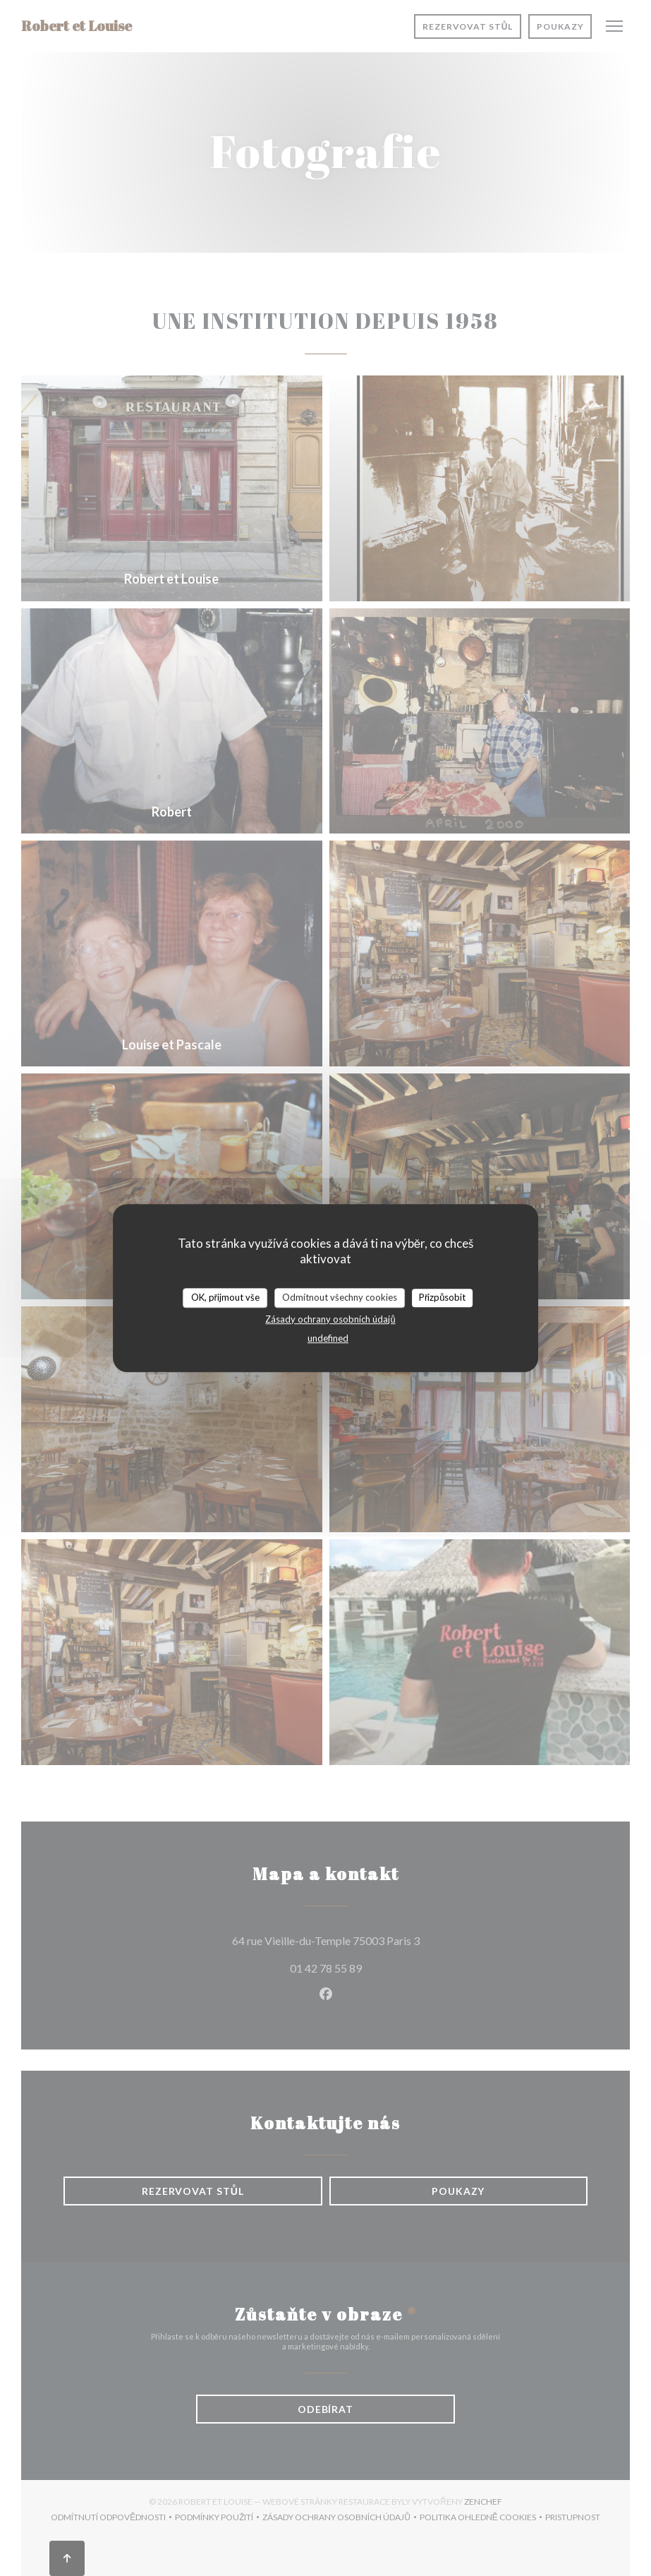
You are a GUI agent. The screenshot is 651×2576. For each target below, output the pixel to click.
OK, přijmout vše (225, 1297)
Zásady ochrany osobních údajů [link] (330, 1319)
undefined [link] (328, 1338)
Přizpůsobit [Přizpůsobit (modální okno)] (442, 1297)
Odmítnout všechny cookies (339, 1297)
